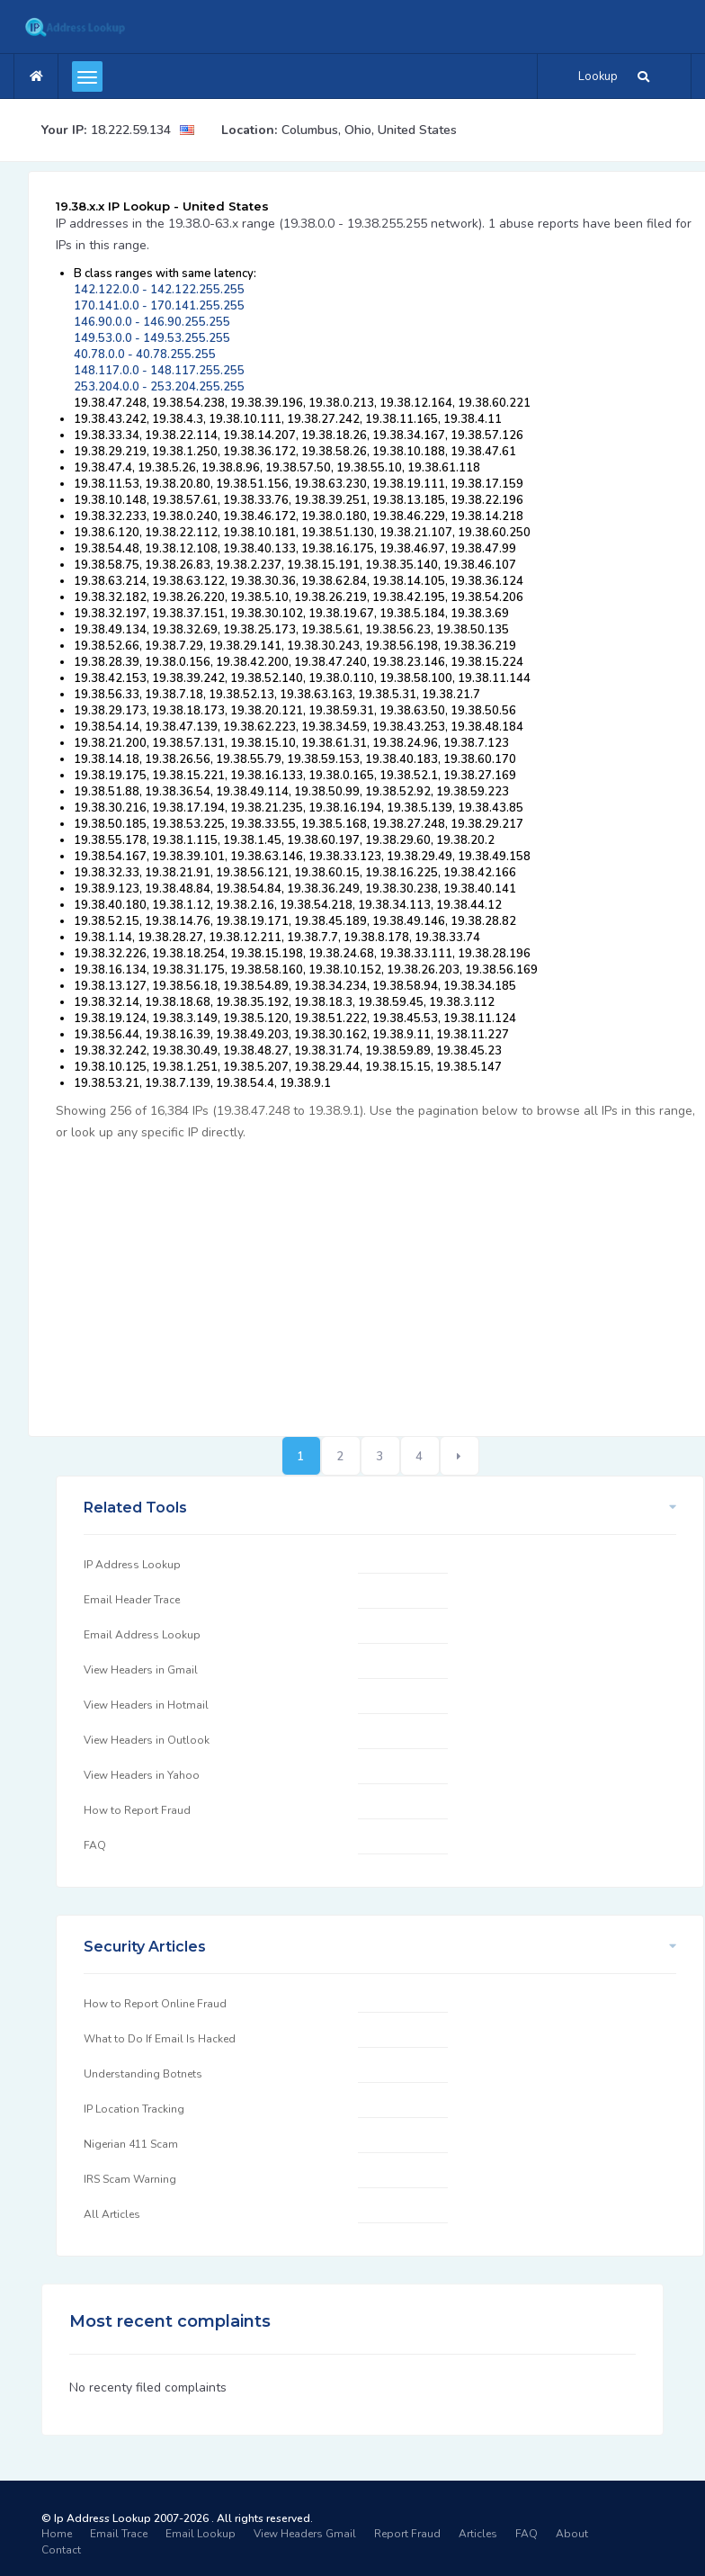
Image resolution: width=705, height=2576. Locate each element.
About (572, 2534)
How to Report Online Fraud (155, 2004)
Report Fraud (407, 2534)
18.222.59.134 (131, 130)
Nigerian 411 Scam (131, 2144)
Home (56, 2534)
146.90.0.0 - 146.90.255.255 (152, 322)
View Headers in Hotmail (146, 1705)
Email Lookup (200, 2534)
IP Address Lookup (132, 1564)
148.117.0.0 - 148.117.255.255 (159, 371)
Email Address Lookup (142, 1635)
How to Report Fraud (137, 1810)
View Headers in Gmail (141, 1670)
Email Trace (118, 2534)
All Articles (112, 2214)
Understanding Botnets (143, 2074)
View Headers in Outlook (147, 1740)
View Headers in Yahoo (142, 1775)
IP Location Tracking (134, 2109)
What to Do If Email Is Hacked (160, 2039)
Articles (478, 2534)
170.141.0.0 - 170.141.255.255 (159, 306)
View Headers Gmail (305, 2534)
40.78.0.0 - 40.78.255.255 (145, 354)
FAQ (95, 1845)
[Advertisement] (380, 1279)
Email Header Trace (132, 1600)
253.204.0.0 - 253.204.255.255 (159, 387)
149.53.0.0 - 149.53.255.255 (152, 338)
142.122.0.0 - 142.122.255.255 (159, 290)
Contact (61, 2550)
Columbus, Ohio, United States (369, 130)
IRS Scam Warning (130, 2179)
